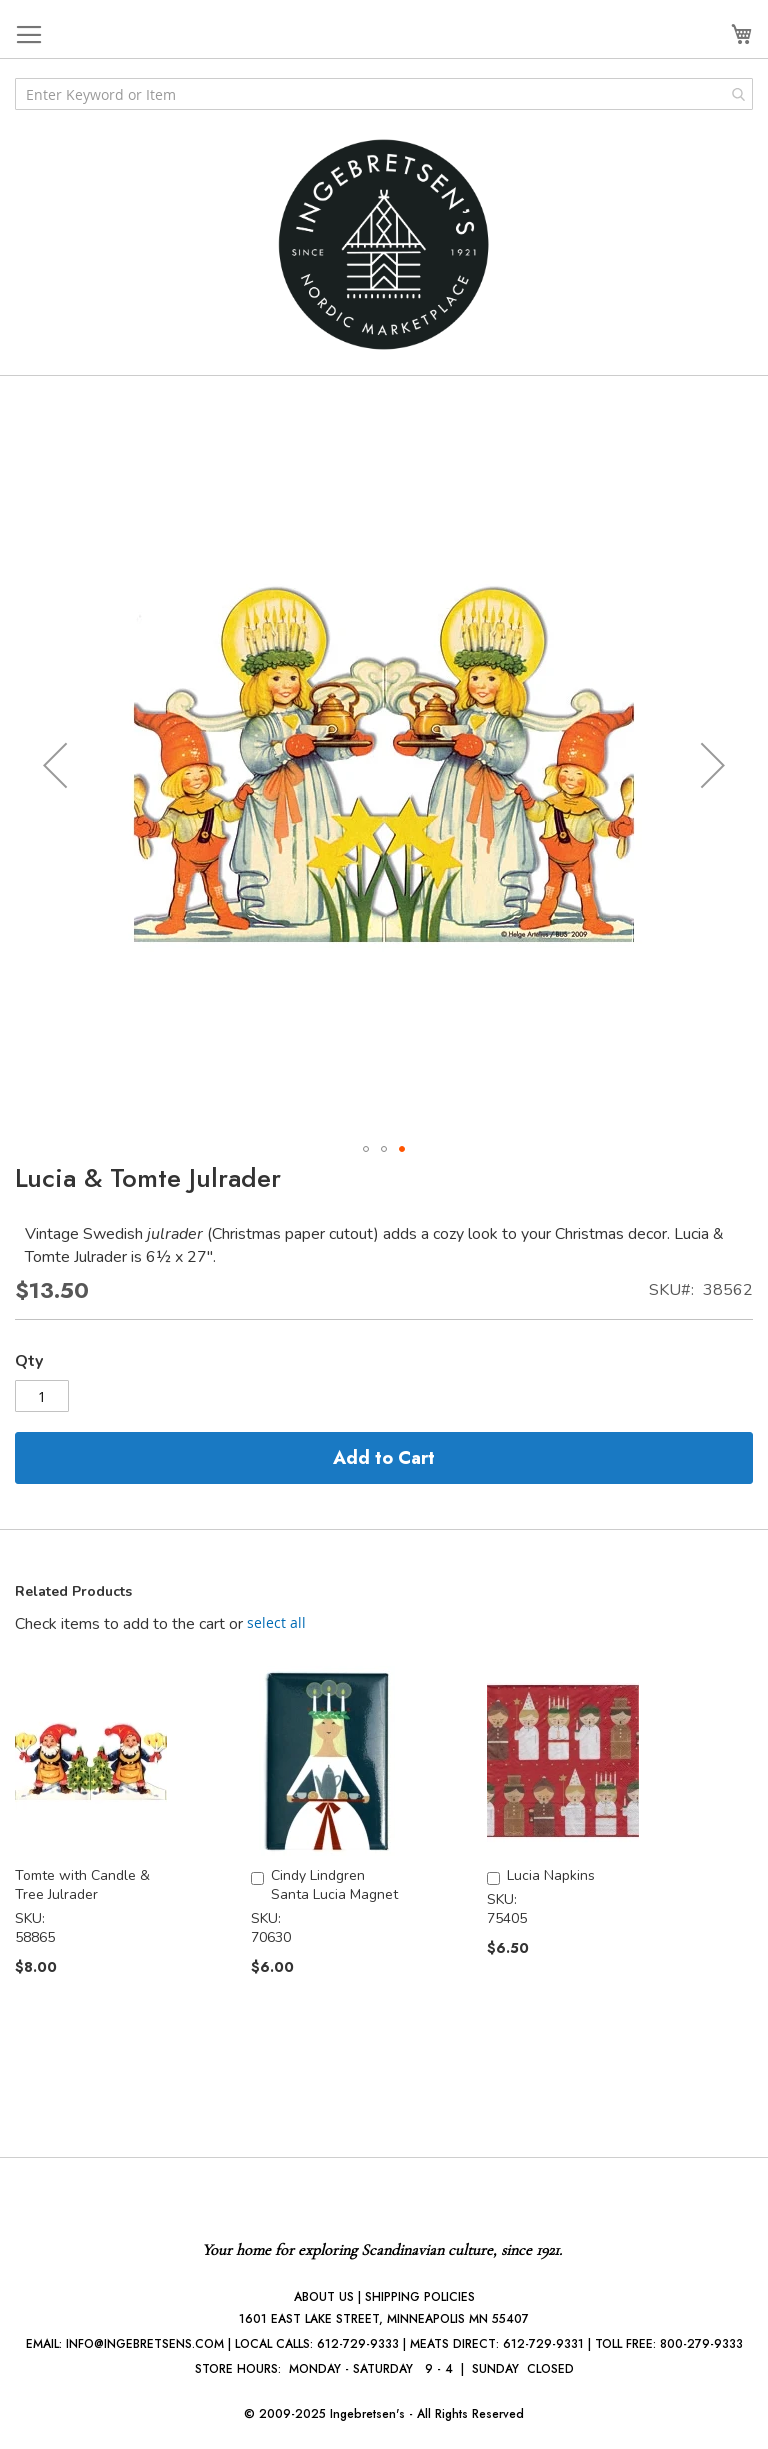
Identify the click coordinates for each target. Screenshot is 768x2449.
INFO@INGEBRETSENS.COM (145, 2344)
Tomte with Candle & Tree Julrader (82, 1885)
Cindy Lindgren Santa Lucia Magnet (334, 1885)
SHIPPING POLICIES (420, 2297)
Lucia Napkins (551, 1875)
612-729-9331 (543, 2344)
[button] (55, 765)
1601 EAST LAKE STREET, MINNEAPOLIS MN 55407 (384, 2319)
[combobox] (384, 94)
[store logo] (384, 244)
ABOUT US (324, 2297)
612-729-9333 (358, 2344)
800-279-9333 (701, 2344)
